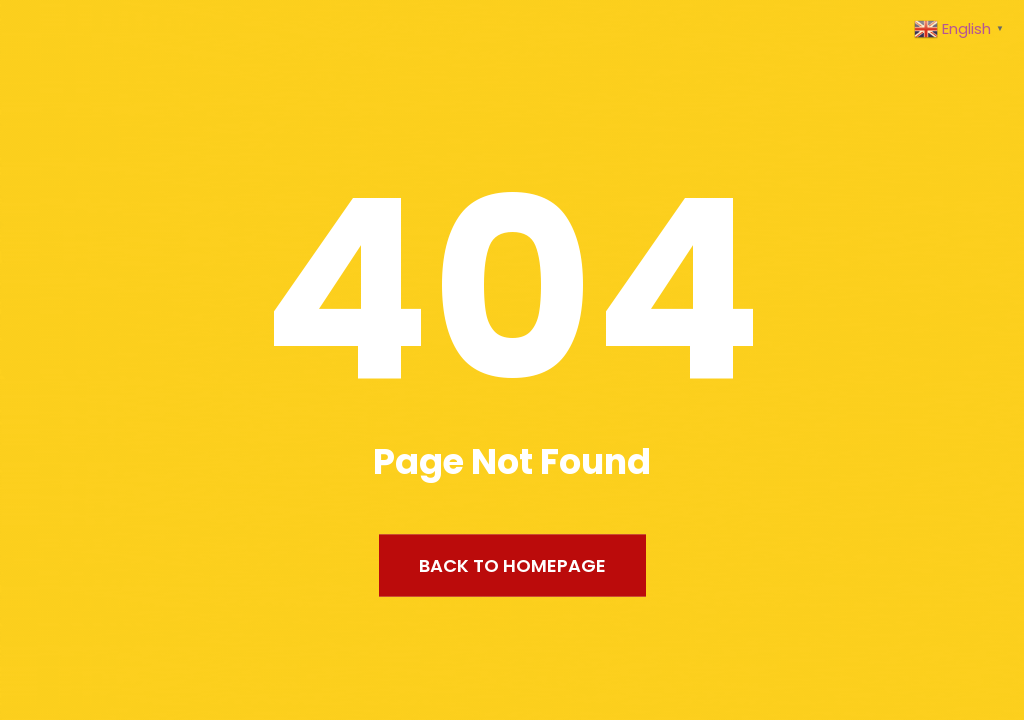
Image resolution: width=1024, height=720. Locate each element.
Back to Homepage (512, 565)
